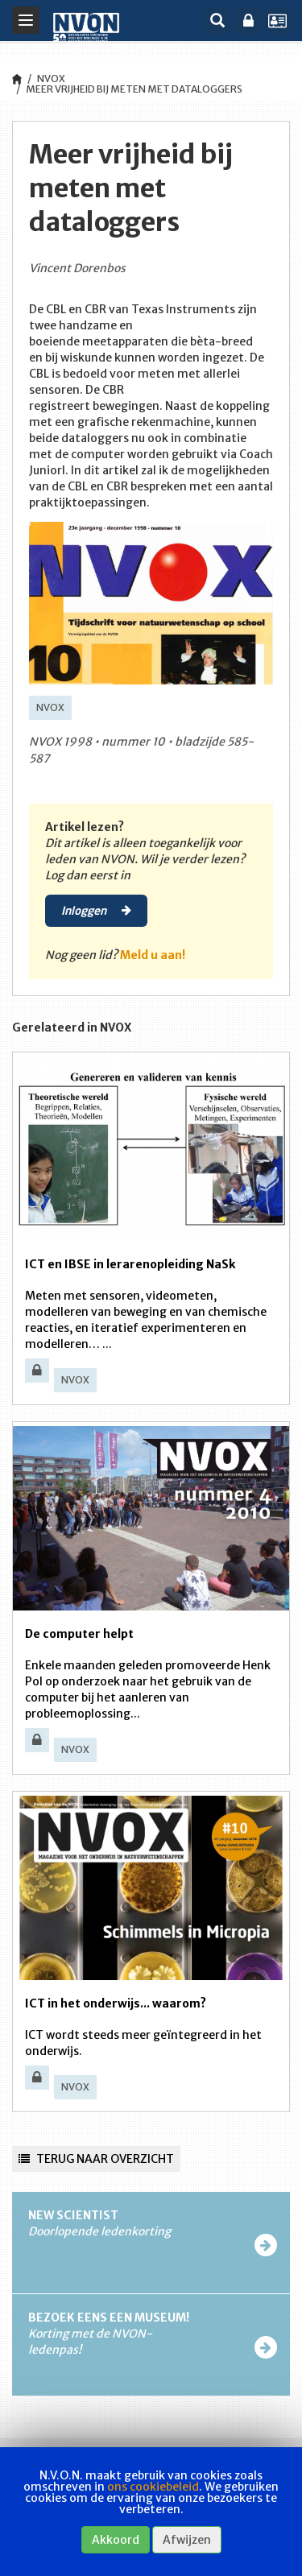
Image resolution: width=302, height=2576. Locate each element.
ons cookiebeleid (153, 2486)
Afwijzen (187, 2540)
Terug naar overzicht (96, 2159)
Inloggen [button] (96, 910)
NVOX (51, 78)
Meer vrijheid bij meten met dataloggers (134, 89)
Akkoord (115, 2540)
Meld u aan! (152, 955)
